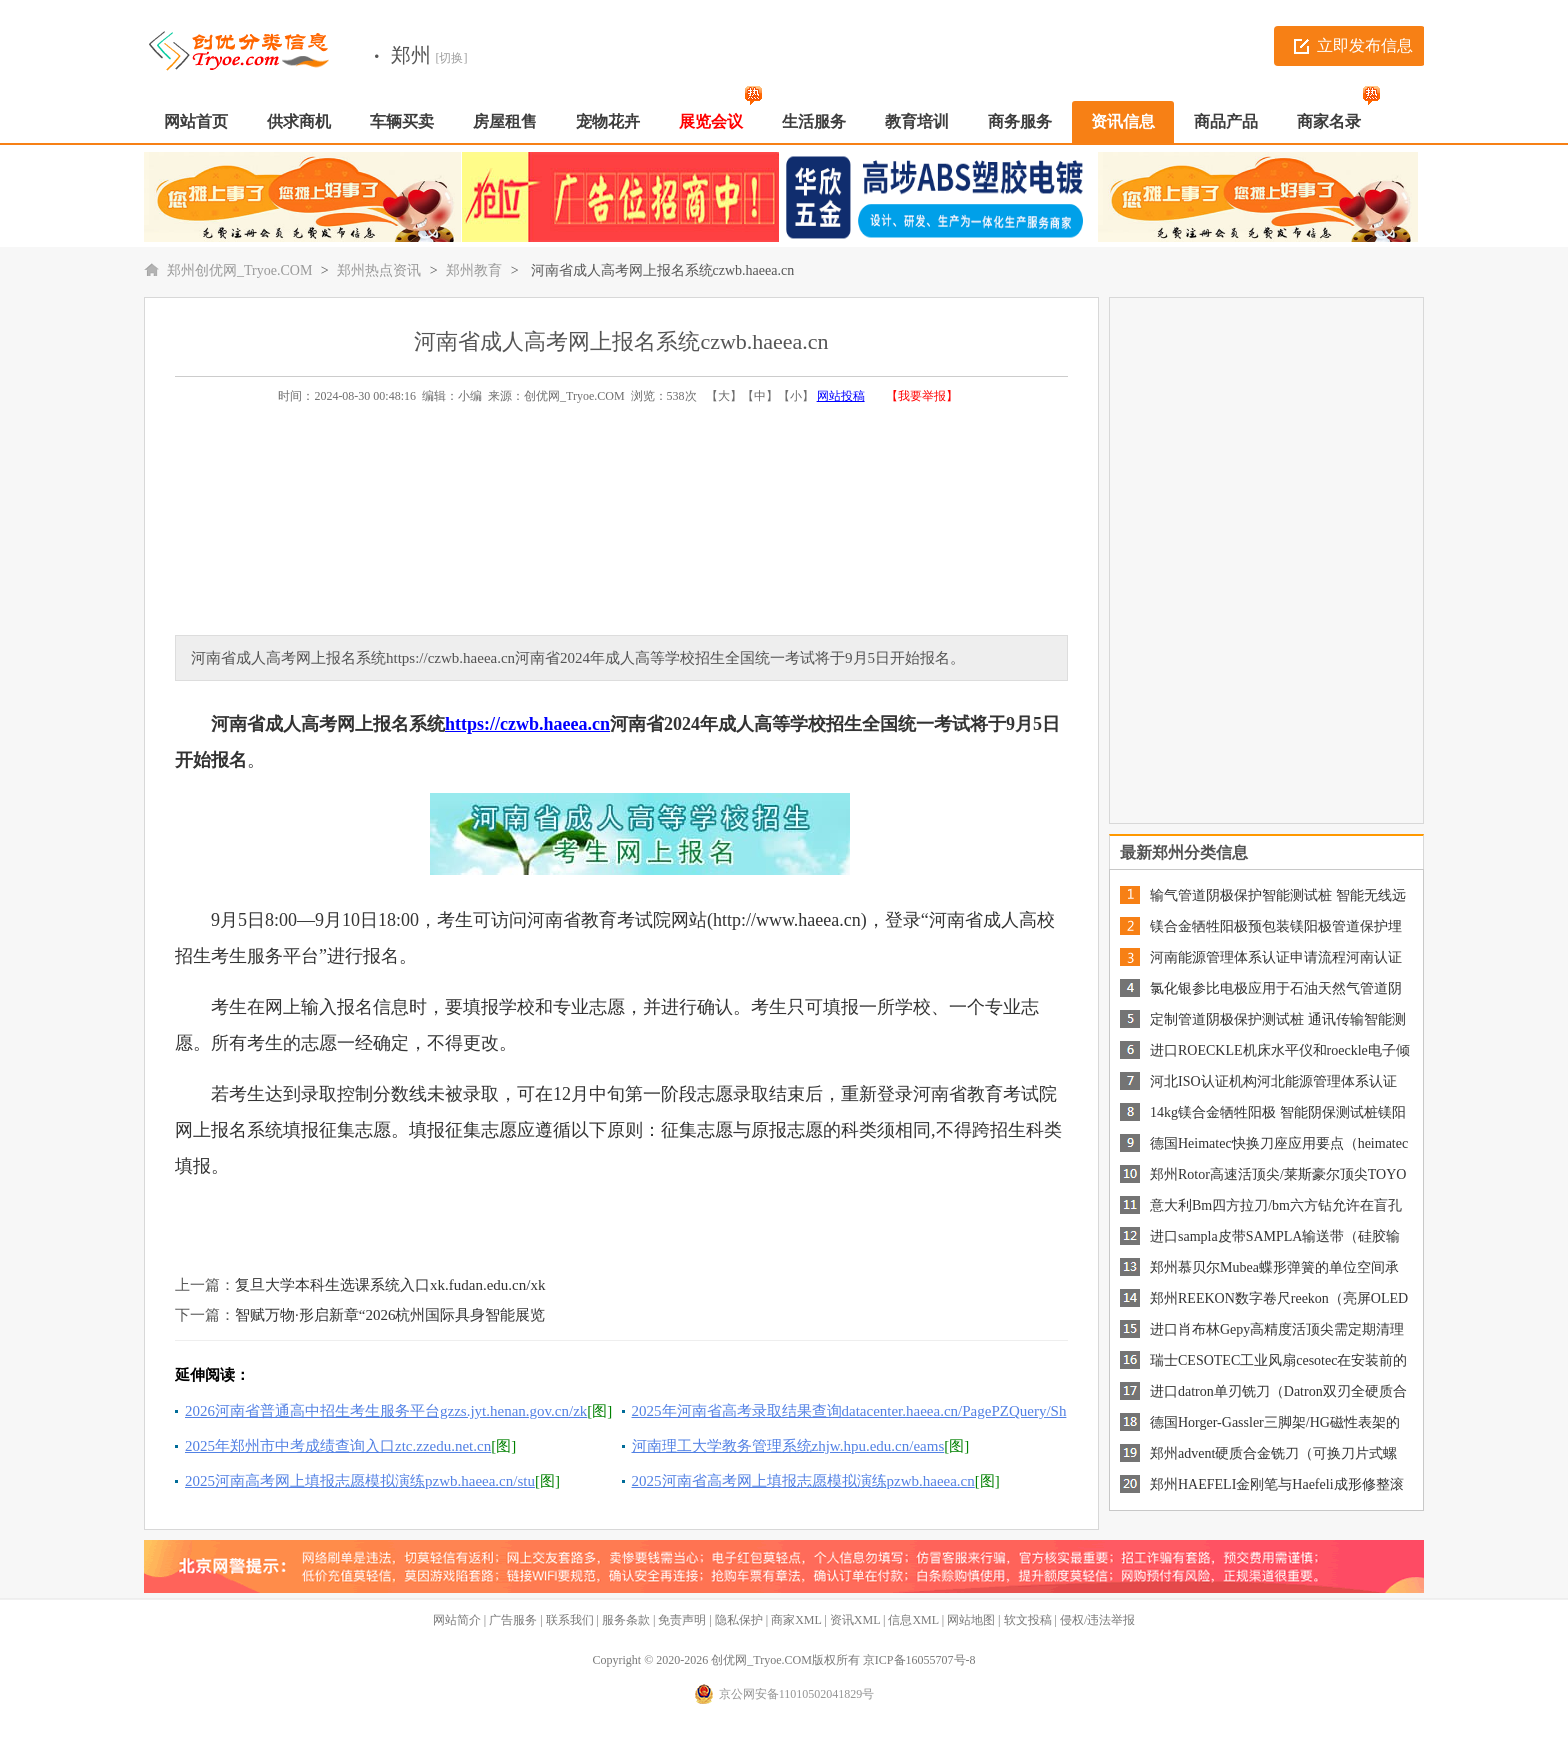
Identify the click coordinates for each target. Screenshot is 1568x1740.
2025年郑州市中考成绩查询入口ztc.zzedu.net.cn (338, 1446)
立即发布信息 (1365, 45)
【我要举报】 (922, 396)
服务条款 (626, 1620)
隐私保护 (739, 1620)
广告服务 (513, 1620)
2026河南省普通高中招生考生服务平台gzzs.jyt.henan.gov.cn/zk (386, 1411)
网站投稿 (841, 396)
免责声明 (682, 1620)
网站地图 (971, 1620)
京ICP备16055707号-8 (919, 1660)
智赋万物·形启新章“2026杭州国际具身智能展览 (390, 1315)
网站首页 (196, 121)
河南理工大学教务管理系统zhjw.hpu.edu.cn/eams (788, 1446)
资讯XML (855, 1620)
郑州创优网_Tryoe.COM (239, 270)
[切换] (452, 58)
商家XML (796, 1620)
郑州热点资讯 (379, 270)
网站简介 (457, 1620)
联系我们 (570, 1620)
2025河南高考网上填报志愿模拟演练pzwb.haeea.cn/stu (360, 1481)
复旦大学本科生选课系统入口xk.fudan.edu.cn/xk (390, 1285)
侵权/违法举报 (1097, 1620)
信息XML (913, 1620)
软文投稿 (1028, 1620)
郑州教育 (474, 270)
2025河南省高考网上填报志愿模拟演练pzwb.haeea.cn (803, 1481)
